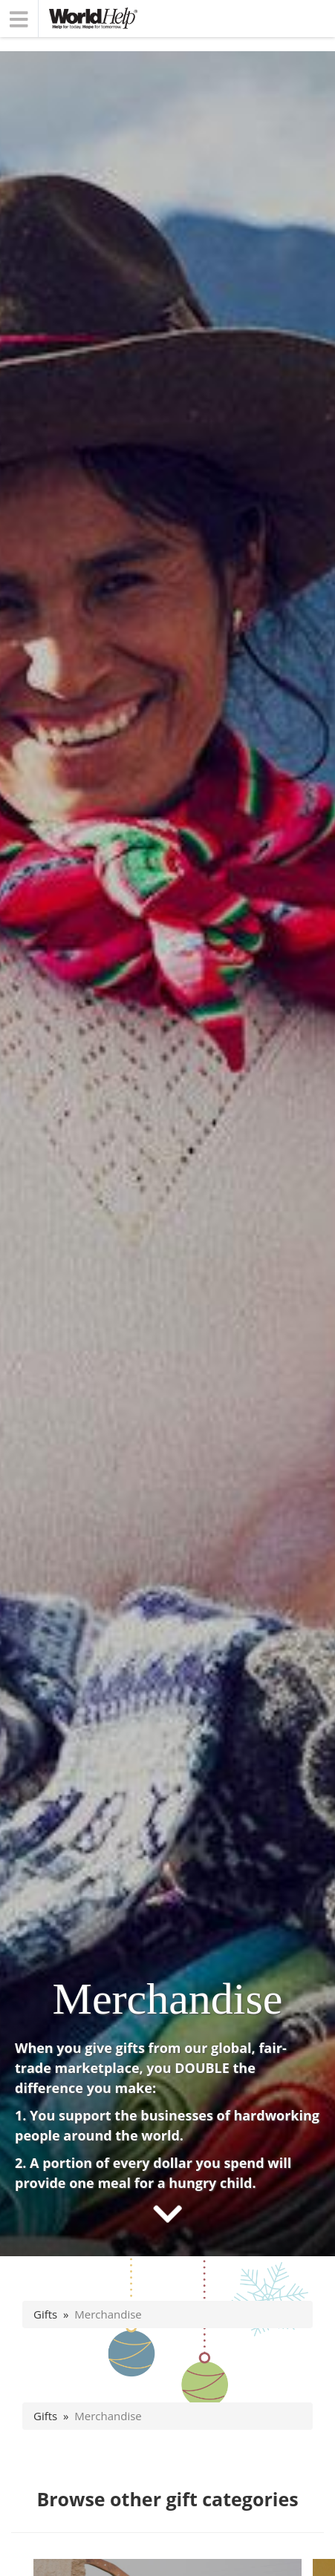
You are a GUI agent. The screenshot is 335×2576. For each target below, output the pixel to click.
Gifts (45, 2314)
